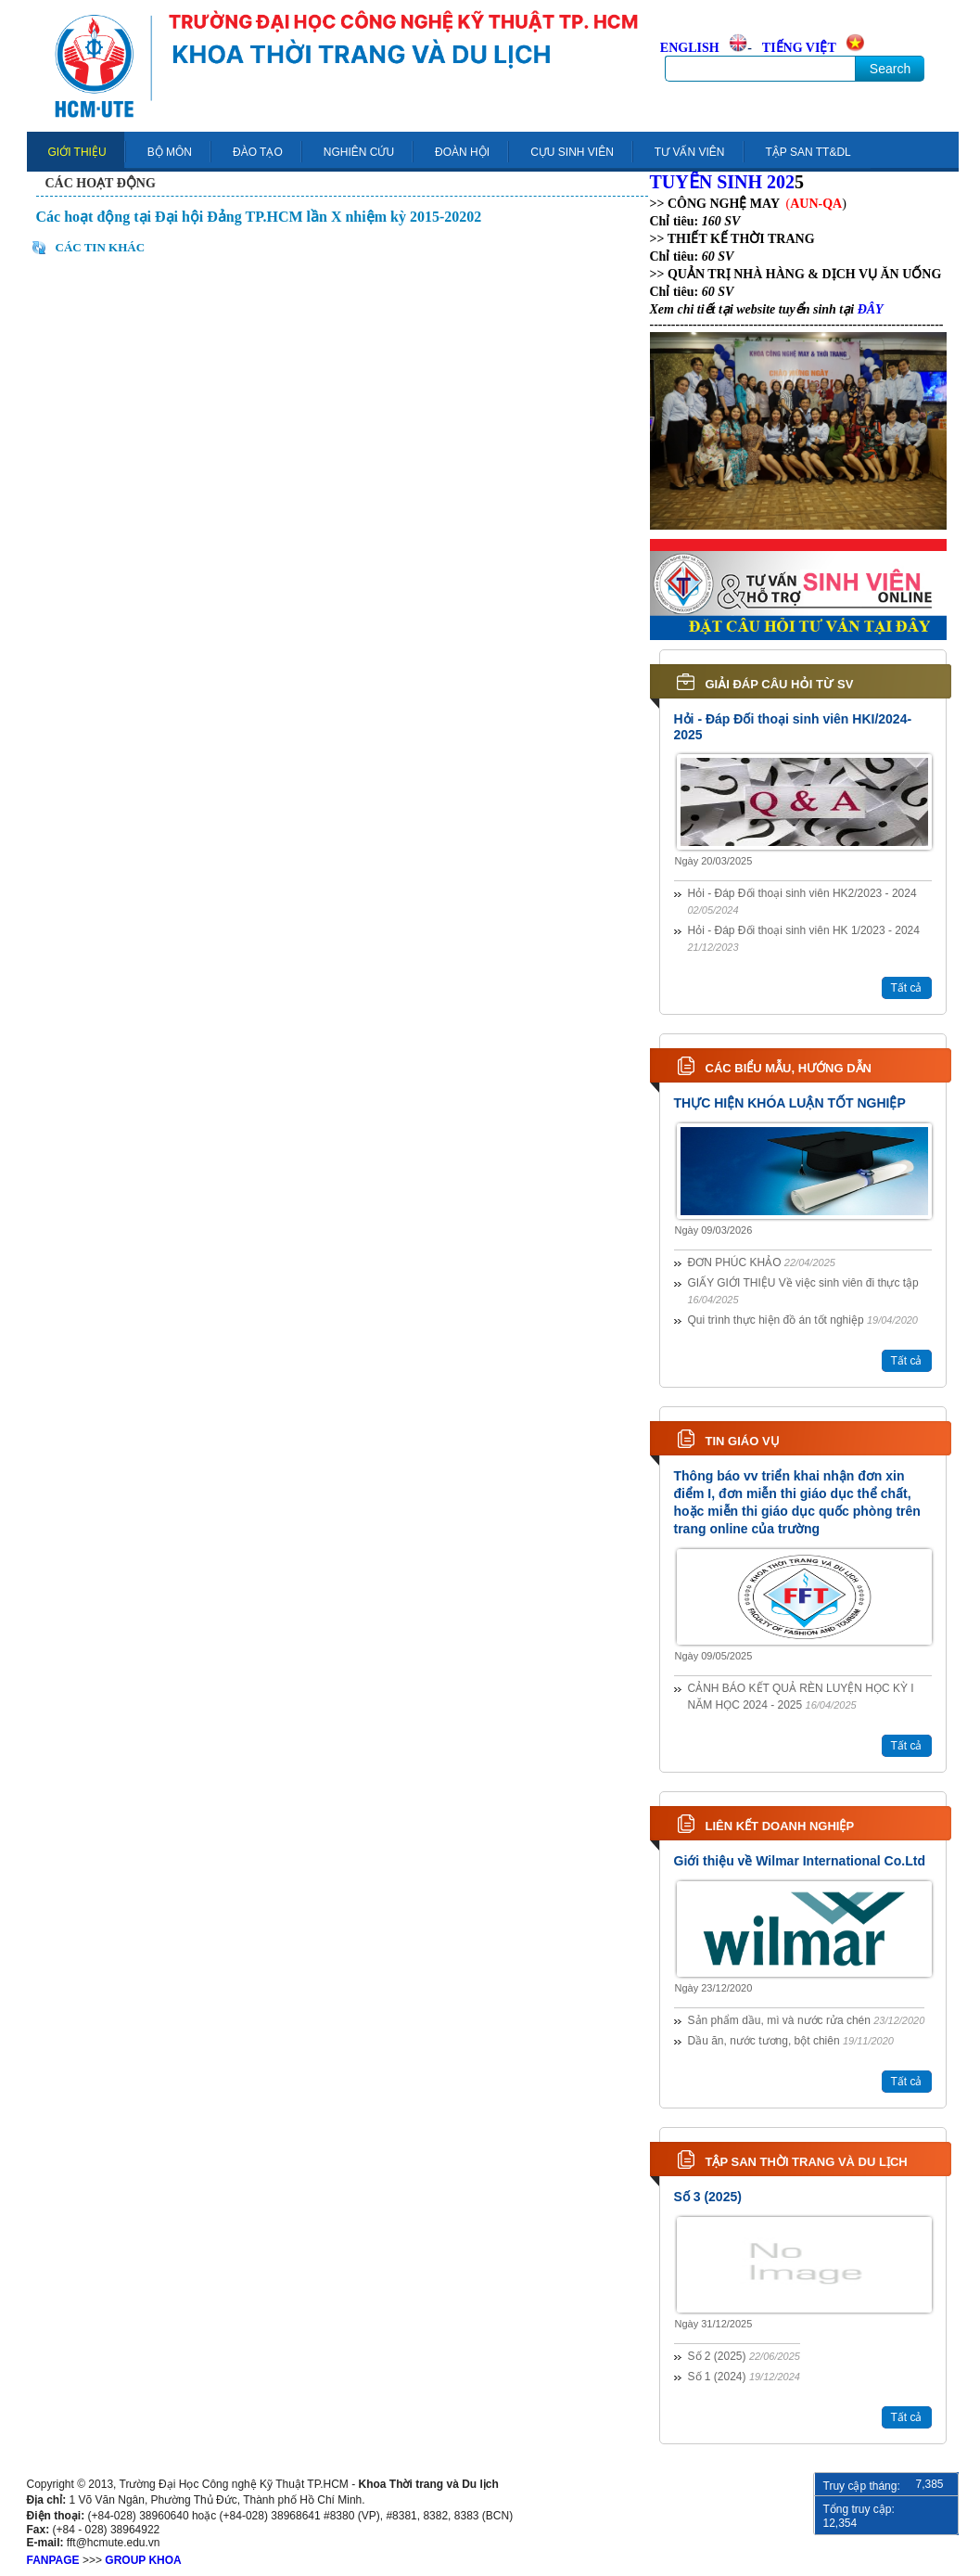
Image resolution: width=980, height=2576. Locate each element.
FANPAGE (53, 2560)
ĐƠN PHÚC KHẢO (761, 1262)
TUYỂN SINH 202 (722, 182)
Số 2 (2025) (744, 2356)
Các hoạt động (100, 183)
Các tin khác (101, 247)
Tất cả (907, 987)
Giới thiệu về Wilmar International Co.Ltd (799, 1860)
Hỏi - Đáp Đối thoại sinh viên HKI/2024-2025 (793, 726)
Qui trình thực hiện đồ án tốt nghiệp (803, 1320)
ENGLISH (689, 48)
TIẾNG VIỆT (799, 48)
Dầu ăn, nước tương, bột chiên (791, 2040)
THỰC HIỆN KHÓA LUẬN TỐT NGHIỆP (790, 1103)
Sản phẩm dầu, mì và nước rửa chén (806, 2020)
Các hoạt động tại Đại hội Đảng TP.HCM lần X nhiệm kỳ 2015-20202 (259, 216)
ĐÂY (871, 309)
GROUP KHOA (143, 2560)
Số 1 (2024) (744, 2376)
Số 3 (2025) (708, 2196)
